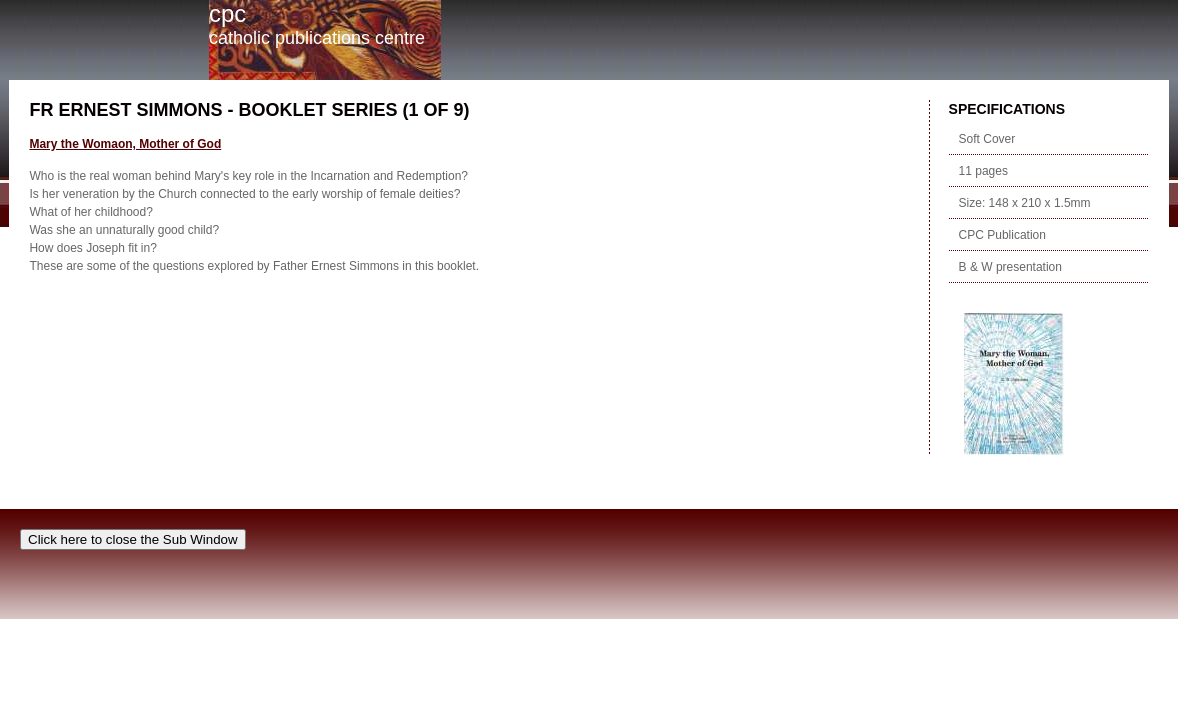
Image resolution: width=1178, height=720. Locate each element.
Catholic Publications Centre (317, 38)
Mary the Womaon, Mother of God (125, 144)
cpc (227, 13)
